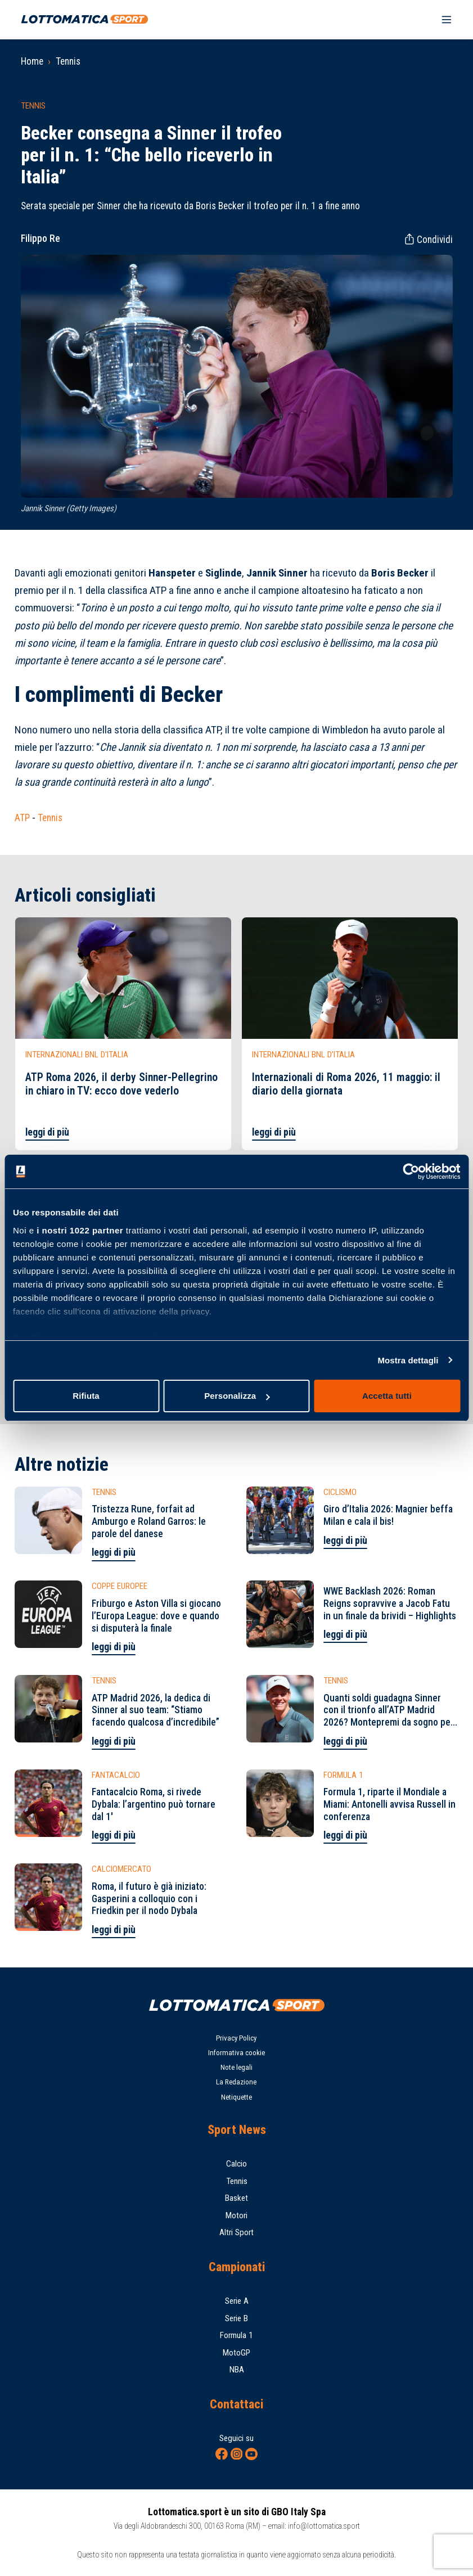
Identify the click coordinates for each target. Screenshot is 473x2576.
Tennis (68, 61)
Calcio (236, 2164)
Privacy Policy (236, 2038)
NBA (236, 2370)
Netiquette (236, 2097)
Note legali (236, 2067)
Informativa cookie (236, 2052)
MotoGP (236, 2353)
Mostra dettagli (407, 1360)
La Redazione (236, 2082)
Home (32, 61)
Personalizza (236, 1395)
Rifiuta (86, 1395)
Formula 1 (236, 2335)
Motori (236, 2215)
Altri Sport (236, 2232)
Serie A (237, 2301)
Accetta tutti (387, 1395)
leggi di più (47, 1132)
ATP (22, 817)
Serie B (236, 2318)
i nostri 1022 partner (80, 1230)
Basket (236, 2198)
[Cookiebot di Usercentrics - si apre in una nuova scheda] (411, 1171)
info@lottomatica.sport (324, 2525)
